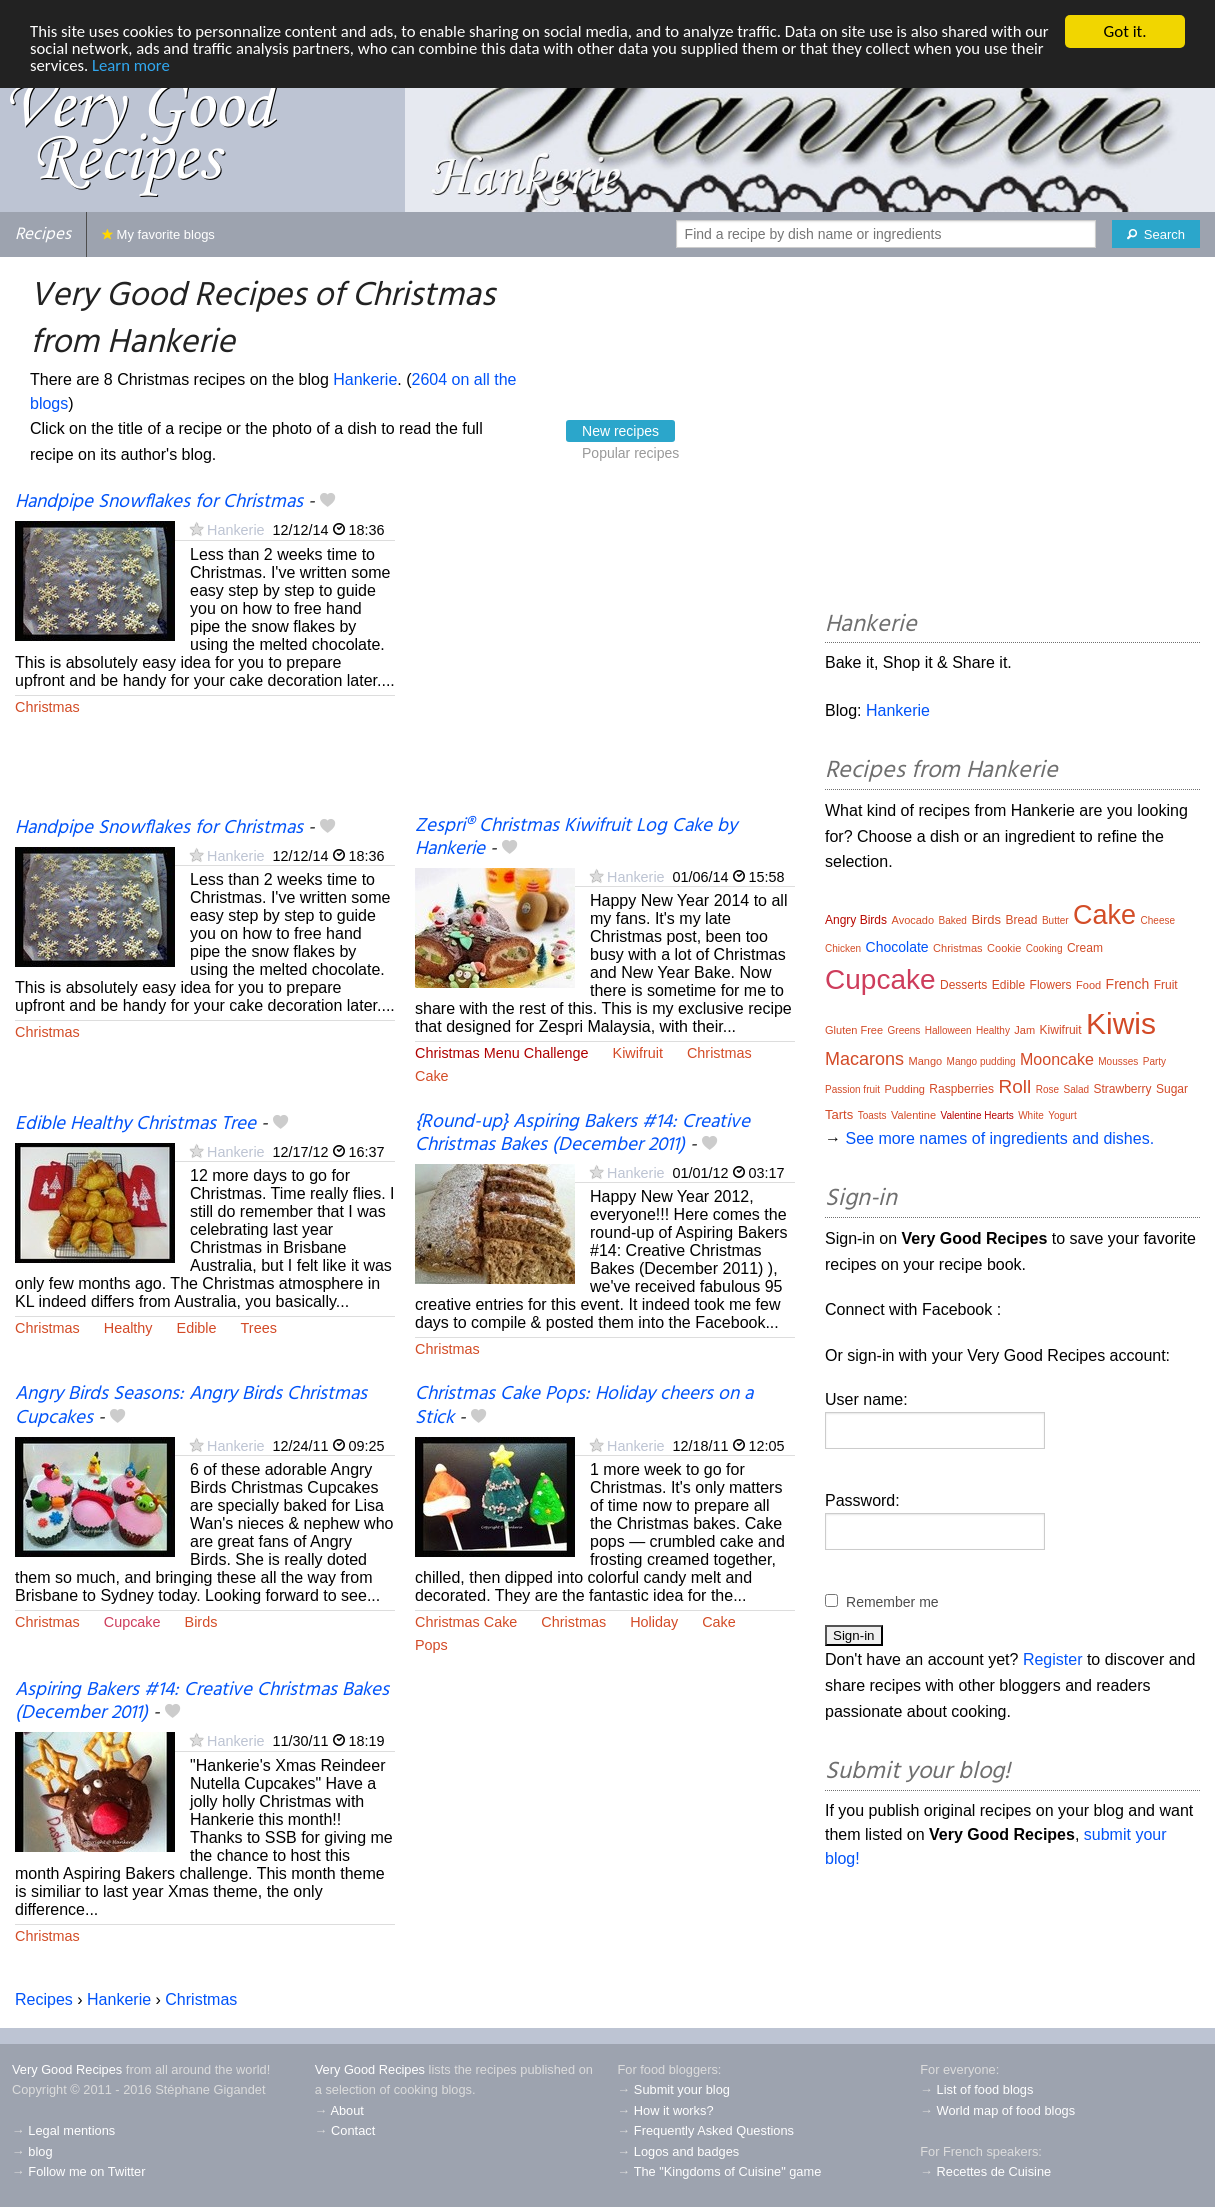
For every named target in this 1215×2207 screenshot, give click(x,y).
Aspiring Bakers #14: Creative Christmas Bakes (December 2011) (202, 1701)
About (346, 2110)
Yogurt (1062, 1115)
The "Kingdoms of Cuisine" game (728, 2171)
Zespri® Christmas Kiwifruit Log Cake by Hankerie (576, 837)
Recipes (43, 234)
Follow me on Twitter (86, 2171)
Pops (431, 1645)
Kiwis (1121, 1023)
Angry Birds (856, 920)
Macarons (864, 1059)
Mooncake (1057, 1059)
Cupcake (132, 1622)
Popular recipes (630, 453)
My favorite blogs (158, 234)
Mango (926, 1061)
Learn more (169, 66)
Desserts (963, 985)
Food (1088, 985)
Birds (201, 1622)
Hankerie (365, 379)
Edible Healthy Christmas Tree (135, 1124)
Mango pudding (981, 1061)
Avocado (913, 920)
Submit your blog (682, 2089)
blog (40, 2151)
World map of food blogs (1006, 2110)
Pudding (905, 1089)
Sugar (1172, 1089)
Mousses (1118, 1061)
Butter (1055, 920)
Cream (1085, 948)
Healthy (128, 1328)
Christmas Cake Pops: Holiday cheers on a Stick (584, 1405)
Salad (1076, 1089)
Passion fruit (852, 1089)
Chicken (843, 948)
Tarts (839, 1114)
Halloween (948, 1030)
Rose (1047, 1089)
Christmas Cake (466, 1622)
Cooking (1044, 948)
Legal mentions (71, 2130)
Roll (1014, 1086)
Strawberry (1123, 1089)
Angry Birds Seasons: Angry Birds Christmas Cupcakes (191, 1405)
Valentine (913, 1115)
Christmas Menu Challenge (502, 1053)
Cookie (1004, 948)
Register (1053, 1659)
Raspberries (961, 1089)
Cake (432, 1076)
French (1128, 984)
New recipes (620, 431)
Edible (197, 1328)
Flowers (1051, 985)
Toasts (872, 1115)
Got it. (1124, 31)
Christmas (47, 707)
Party (1154, 1061)
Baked (953, 920)
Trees (259, 1328)
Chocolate (897, 947)
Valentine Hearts (977, 1115)
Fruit (1166, 985)
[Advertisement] (605, 653)
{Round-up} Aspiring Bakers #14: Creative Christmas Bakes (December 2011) (582, 1133)
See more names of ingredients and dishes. (999, 1138)
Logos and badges (686, 2151)
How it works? (674, 2110)
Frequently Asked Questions (714, 2130)
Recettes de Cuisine (994, 2171)
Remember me (892, 1602)
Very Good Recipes (67, 2069)
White (1031, 1115)
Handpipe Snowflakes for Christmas (159, 502)
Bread (1021, 920)
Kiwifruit (638, 1053)
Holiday (654, 1622)
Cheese (1158, 920)
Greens (904, 1030)
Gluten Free (854, 1030)
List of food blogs (985, 2089)
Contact (353, 2130)
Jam (1024, 1030)
